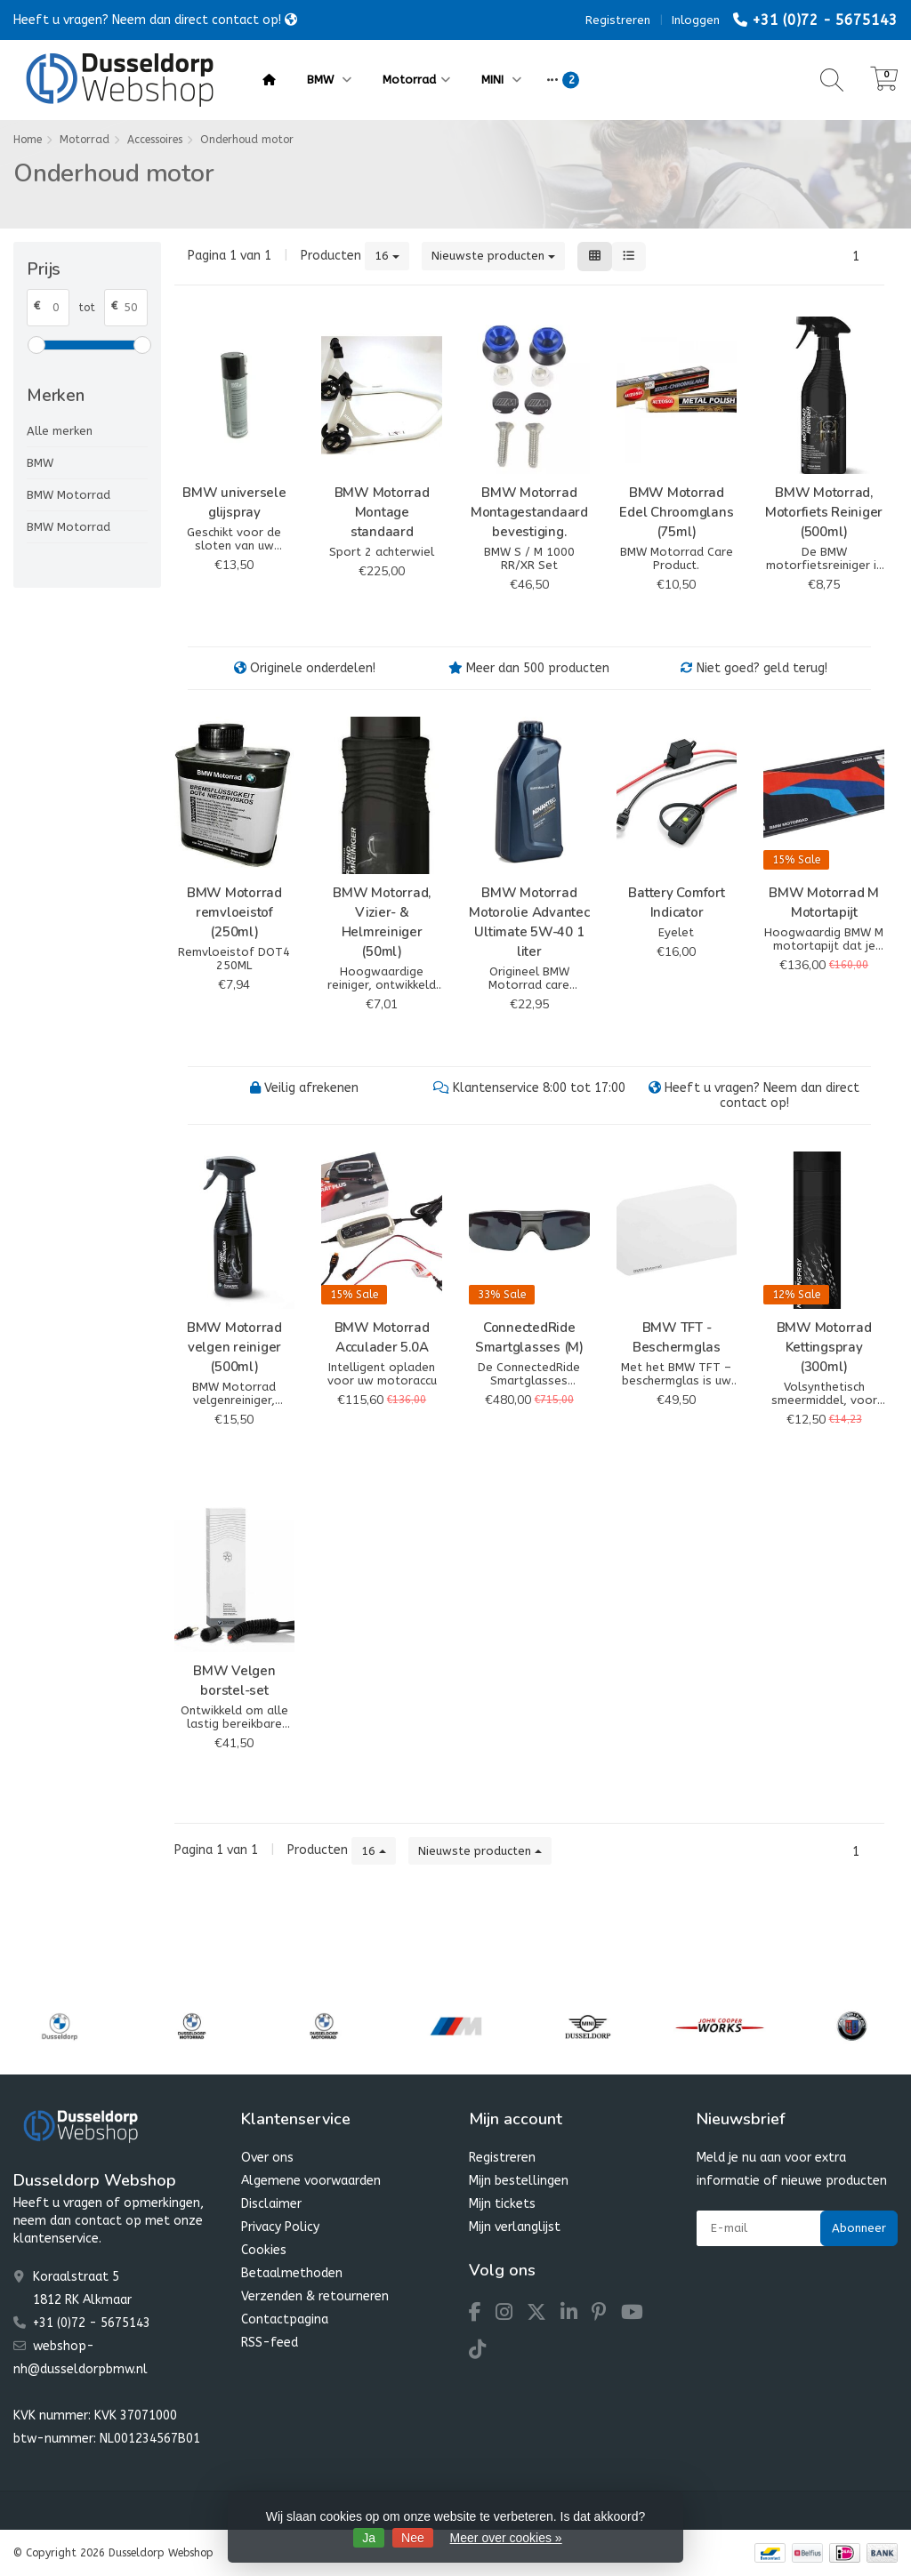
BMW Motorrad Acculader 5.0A (382, 1337)
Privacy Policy (280, 2227)
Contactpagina (284, 2319)
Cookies (263, 2250)
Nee (412, 2538)
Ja (368, 2538)
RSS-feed (269, 2342)
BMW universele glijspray (234, 502)
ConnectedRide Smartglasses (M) (529, 1337)
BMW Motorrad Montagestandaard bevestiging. (529, 512)
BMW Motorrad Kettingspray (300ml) (824, 1347)
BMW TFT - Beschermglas (677, 1337)
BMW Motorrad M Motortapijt (824, 902)
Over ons (267, 2157)
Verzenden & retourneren (315, 2296)
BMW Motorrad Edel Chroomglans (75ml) (676, 512)
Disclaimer (271, 2203)
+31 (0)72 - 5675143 (825, 20)
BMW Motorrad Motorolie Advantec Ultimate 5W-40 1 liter (529, 922)
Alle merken (60, 430)
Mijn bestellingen (518, 2180)
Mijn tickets (502, 2203)
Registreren (617, 20)
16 (387, 255)
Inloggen (696, 20)
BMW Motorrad (68, 495)
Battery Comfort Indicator (676, 902)
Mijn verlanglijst (514, 2227)
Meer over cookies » (506, 2538)
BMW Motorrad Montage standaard (382, 512)
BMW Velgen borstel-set (234, 1680)
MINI (501, 79)
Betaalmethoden (292, 2273)
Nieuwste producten (493, 255)
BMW (329, 79)
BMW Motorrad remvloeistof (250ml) (234, 912)
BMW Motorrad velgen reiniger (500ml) (234, 1347)
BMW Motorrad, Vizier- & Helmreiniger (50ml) (382, 922)
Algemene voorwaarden (311, 2180)
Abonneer (859, 2228)
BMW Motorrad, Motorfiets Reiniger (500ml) (824, 512)
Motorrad (416, 79)
